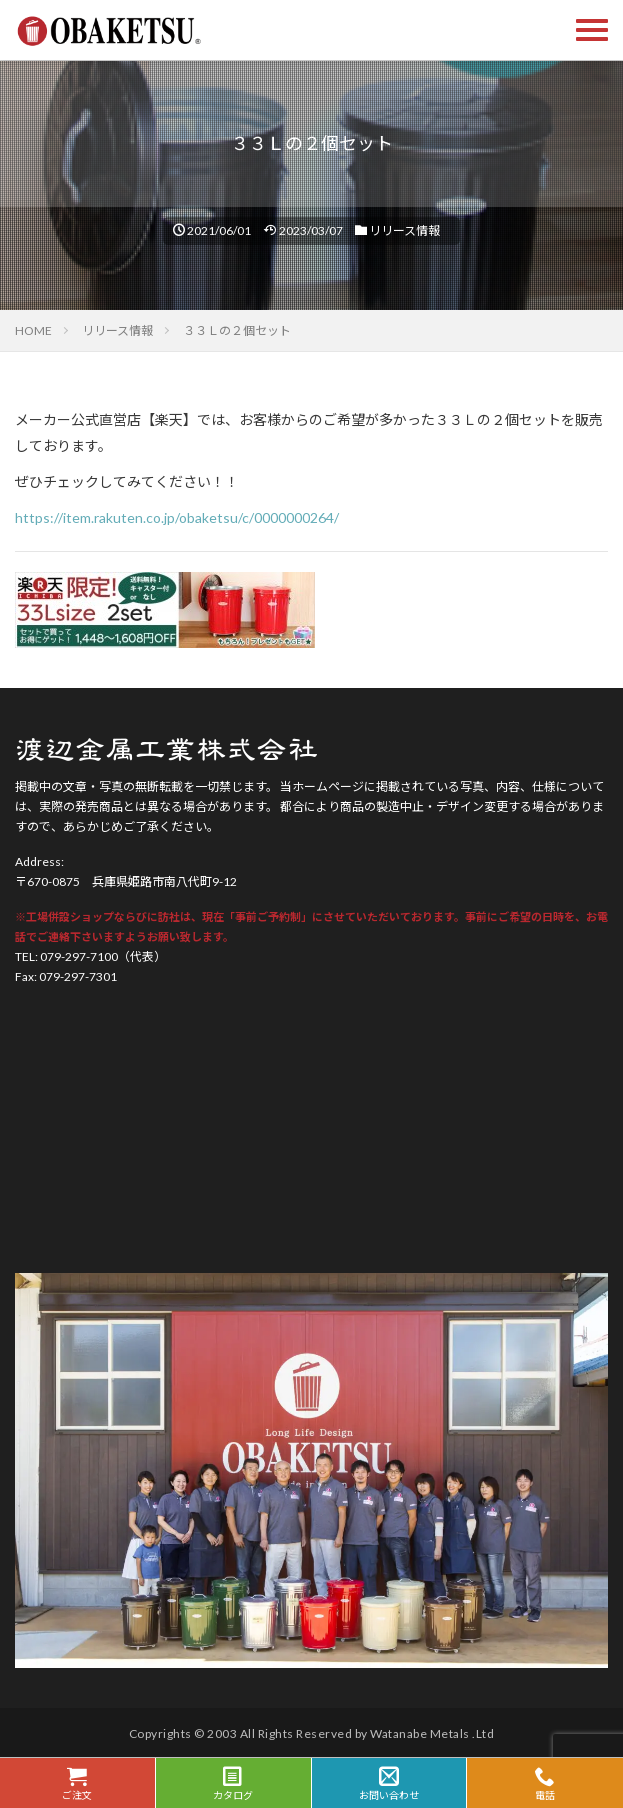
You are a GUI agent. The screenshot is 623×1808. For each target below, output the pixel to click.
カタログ (233, 1783)
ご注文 (77, 1783)
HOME (33, 330)
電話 (545, 1783)
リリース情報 (404, 230)
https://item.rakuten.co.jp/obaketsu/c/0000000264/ (177, 517)
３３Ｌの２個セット (237, 330)
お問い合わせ (389, 1783)
